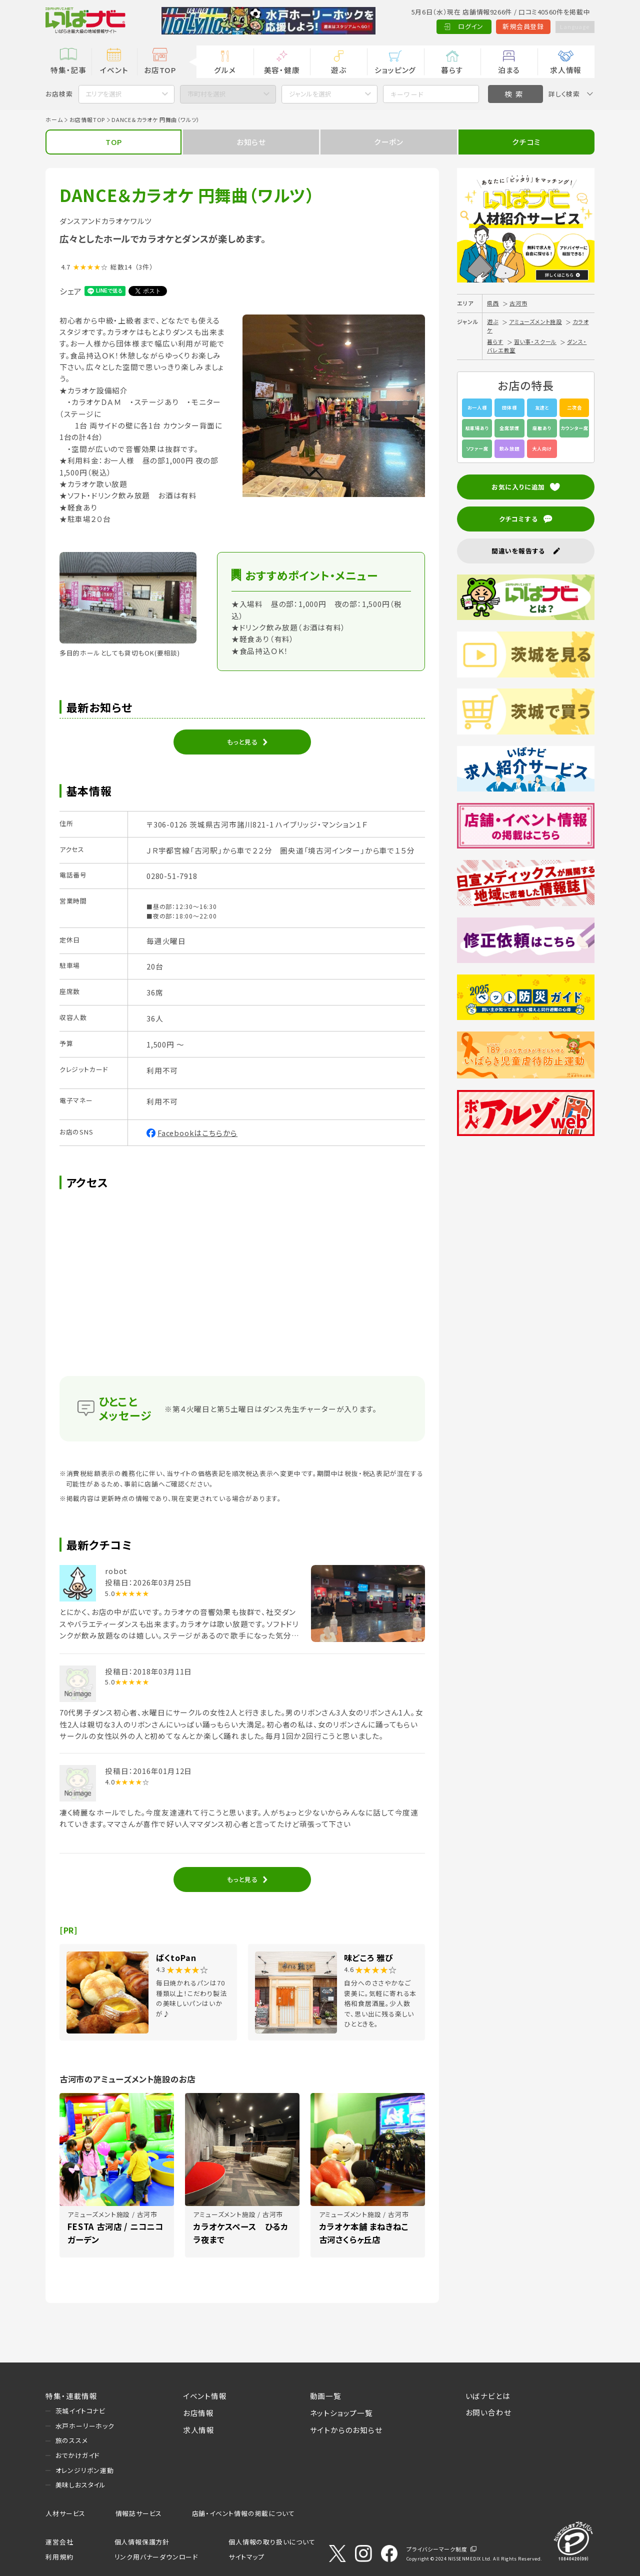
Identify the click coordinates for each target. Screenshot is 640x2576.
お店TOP (160, 69)
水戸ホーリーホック (85, 2425)
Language (572, 26)
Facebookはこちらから (198, 1133)
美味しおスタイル (81, 2485)
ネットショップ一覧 (341, 2413)
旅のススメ (72, 2440)
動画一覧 (326, 2395)
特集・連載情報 (72, 2395)
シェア (71, 291)
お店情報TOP (88, 120)
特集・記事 (68, 69)
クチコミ (526, 141)
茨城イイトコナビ (81, 2411)
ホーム (54, 120)
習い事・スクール (535, 342)
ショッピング (395, 69)
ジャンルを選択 (310, 93)
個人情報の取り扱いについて (271, 2541)
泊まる (509, 69)
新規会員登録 (517, 26)
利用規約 (59, 2557)
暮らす (452, 69)
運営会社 (59, 2541)
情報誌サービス (139, 2513)
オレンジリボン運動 (85, 2470)
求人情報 (566, 69)
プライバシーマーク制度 (437, 2549)
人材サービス (66, 2513)
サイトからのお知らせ (346, 2429)
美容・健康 (282, 69)
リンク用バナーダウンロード (156, 2557)
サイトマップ (246, 2557)
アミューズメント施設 (535, 322)
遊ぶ (338, 69)
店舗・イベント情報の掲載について (243, 2513)
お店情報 (198, 2413)
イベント (114, 69)
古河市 (518, 303)
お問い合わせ (489, 2412)
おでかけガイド (78, 2455)
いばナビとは (488, 2395)
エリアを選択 (104, 93)
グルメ (225, 69)
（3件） (144, 267)
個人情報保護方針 (142, 2541)
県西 (493, 303)
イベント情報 (205, 2395)
